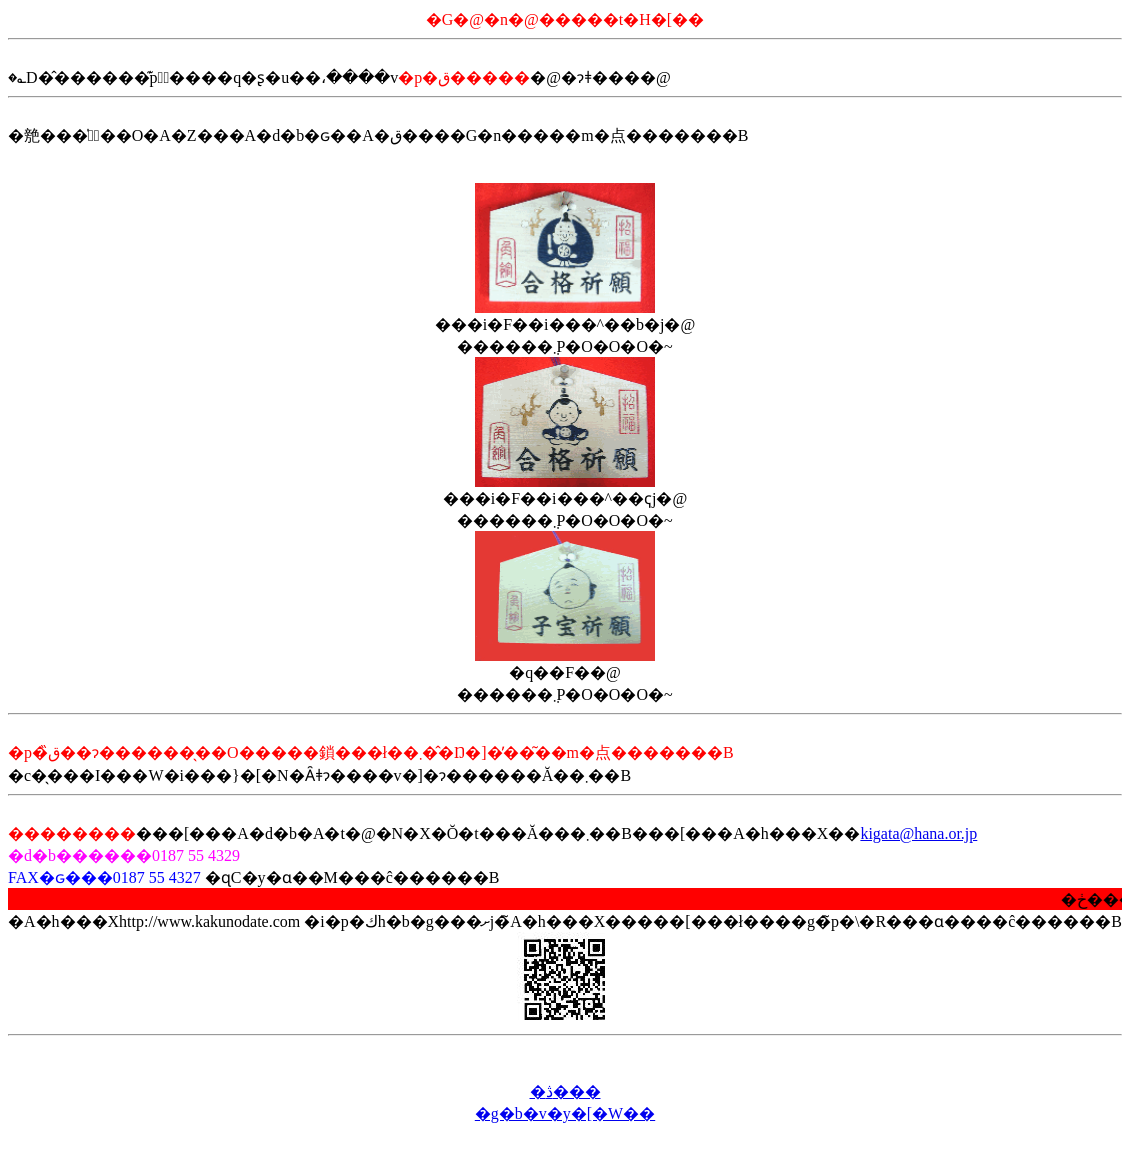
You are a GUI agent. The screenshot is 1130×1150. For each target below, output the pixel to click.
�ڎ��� (565, 1091)
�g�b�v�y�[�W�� (565, 1113)
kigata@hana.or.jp (918, 833)
